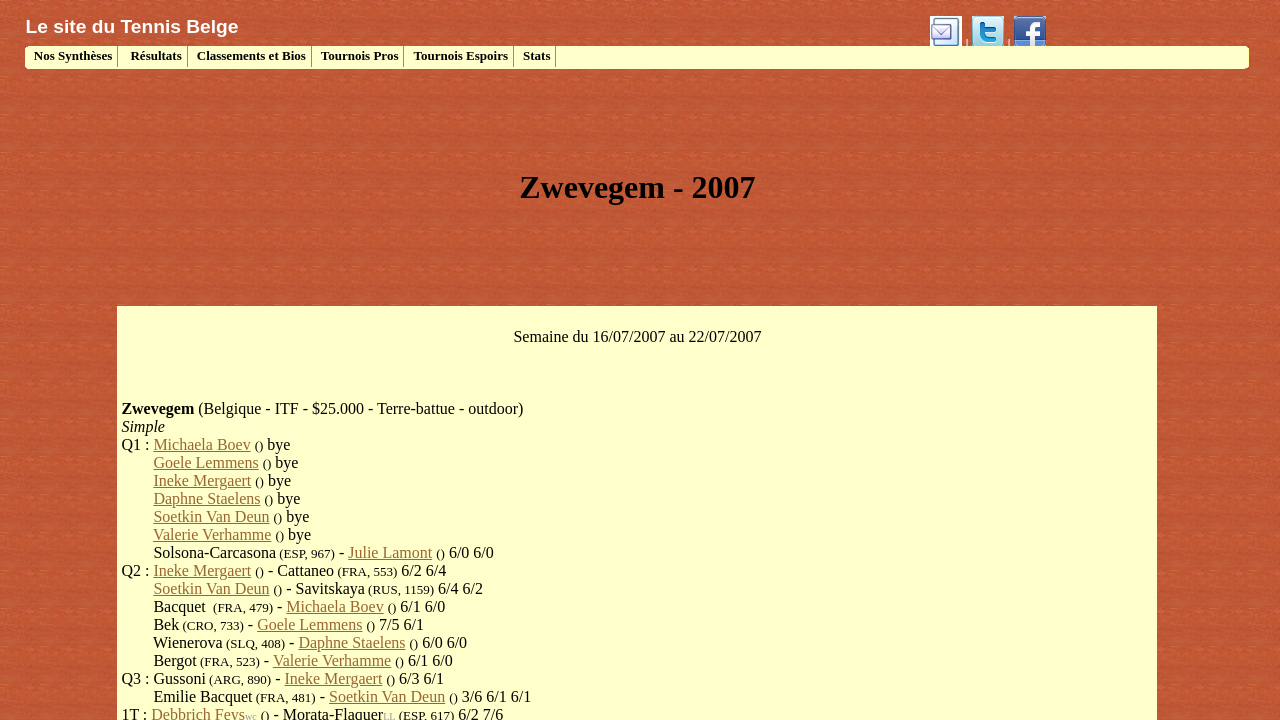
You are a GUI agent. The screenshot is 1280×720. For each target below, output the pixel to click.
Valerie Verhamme (212, 534)
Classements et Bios (251, 55)
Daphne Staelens (206, 498)
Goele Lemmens (205, 462)
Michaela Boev (201, 444)
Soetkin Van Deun (211, 516)
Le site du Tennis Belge (132, 26)
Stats (536, 55)
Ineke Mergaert (202, 480)
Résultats (154, 55)
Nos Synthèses (72, 55)
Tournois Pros (360, 55)
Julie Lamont (390, 552)
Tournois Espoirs (460, 55)
